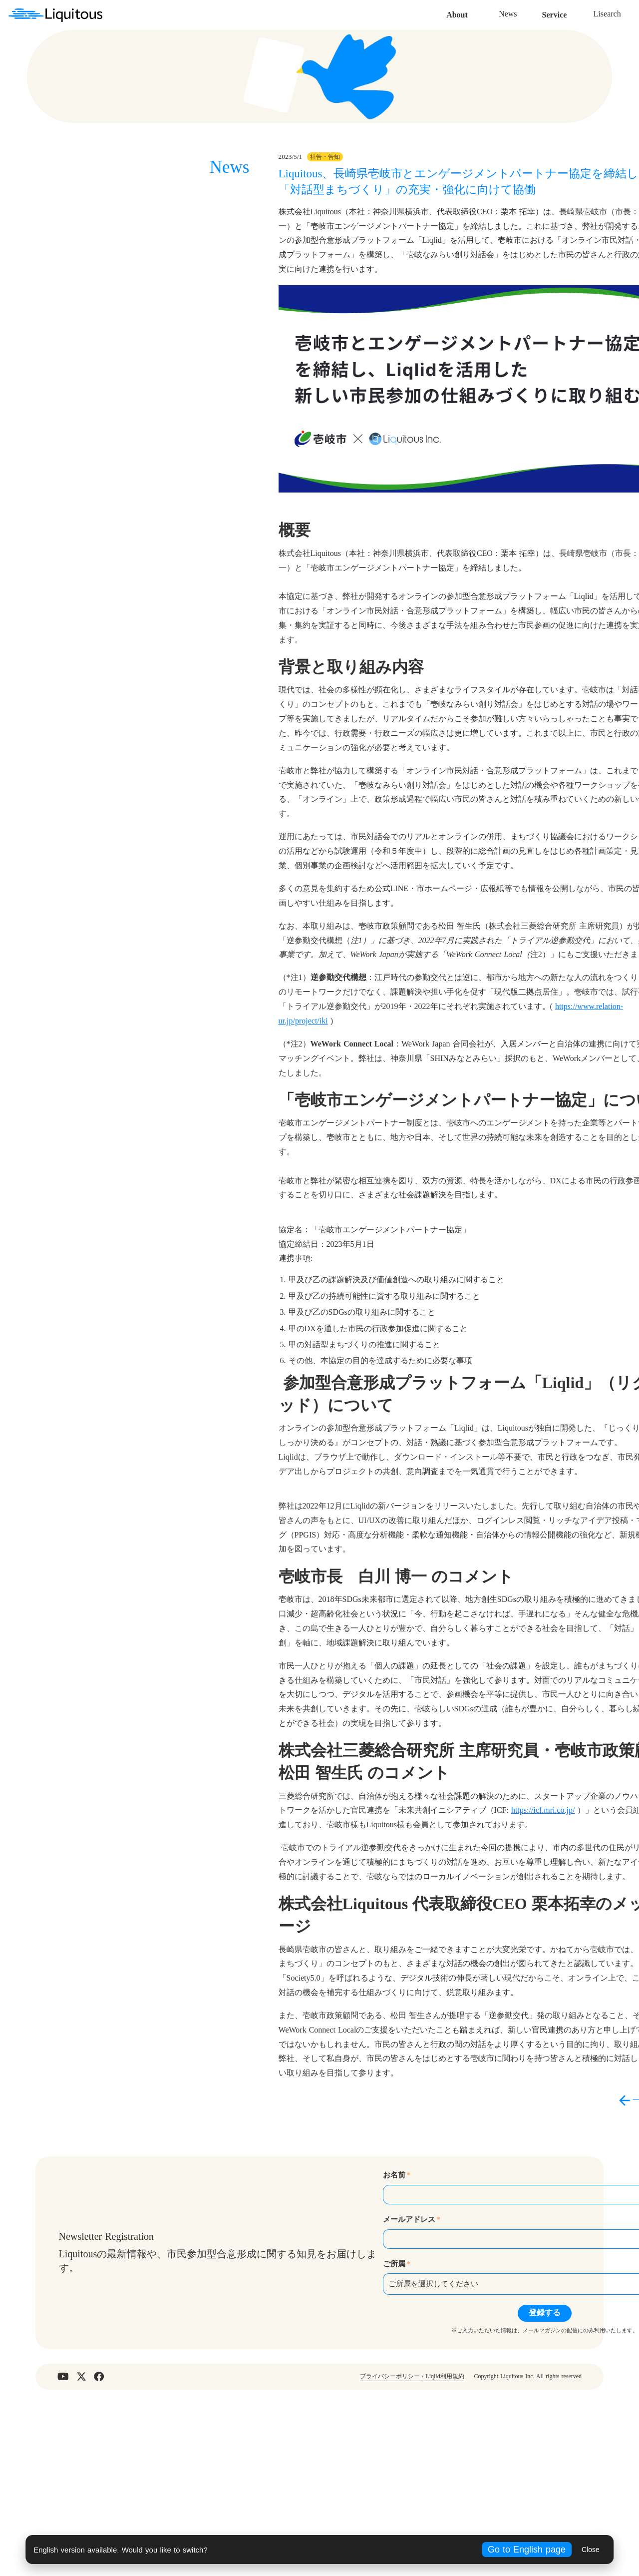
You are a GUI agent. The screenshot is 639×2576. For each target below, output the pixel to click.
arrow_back (476, 2276)
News (378, 14)
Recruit (527, 14)
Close (591, 2550)
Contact (576, 14)
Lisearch (477, 14)
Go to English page (527, 2550)
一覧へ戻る (504, 2275)
